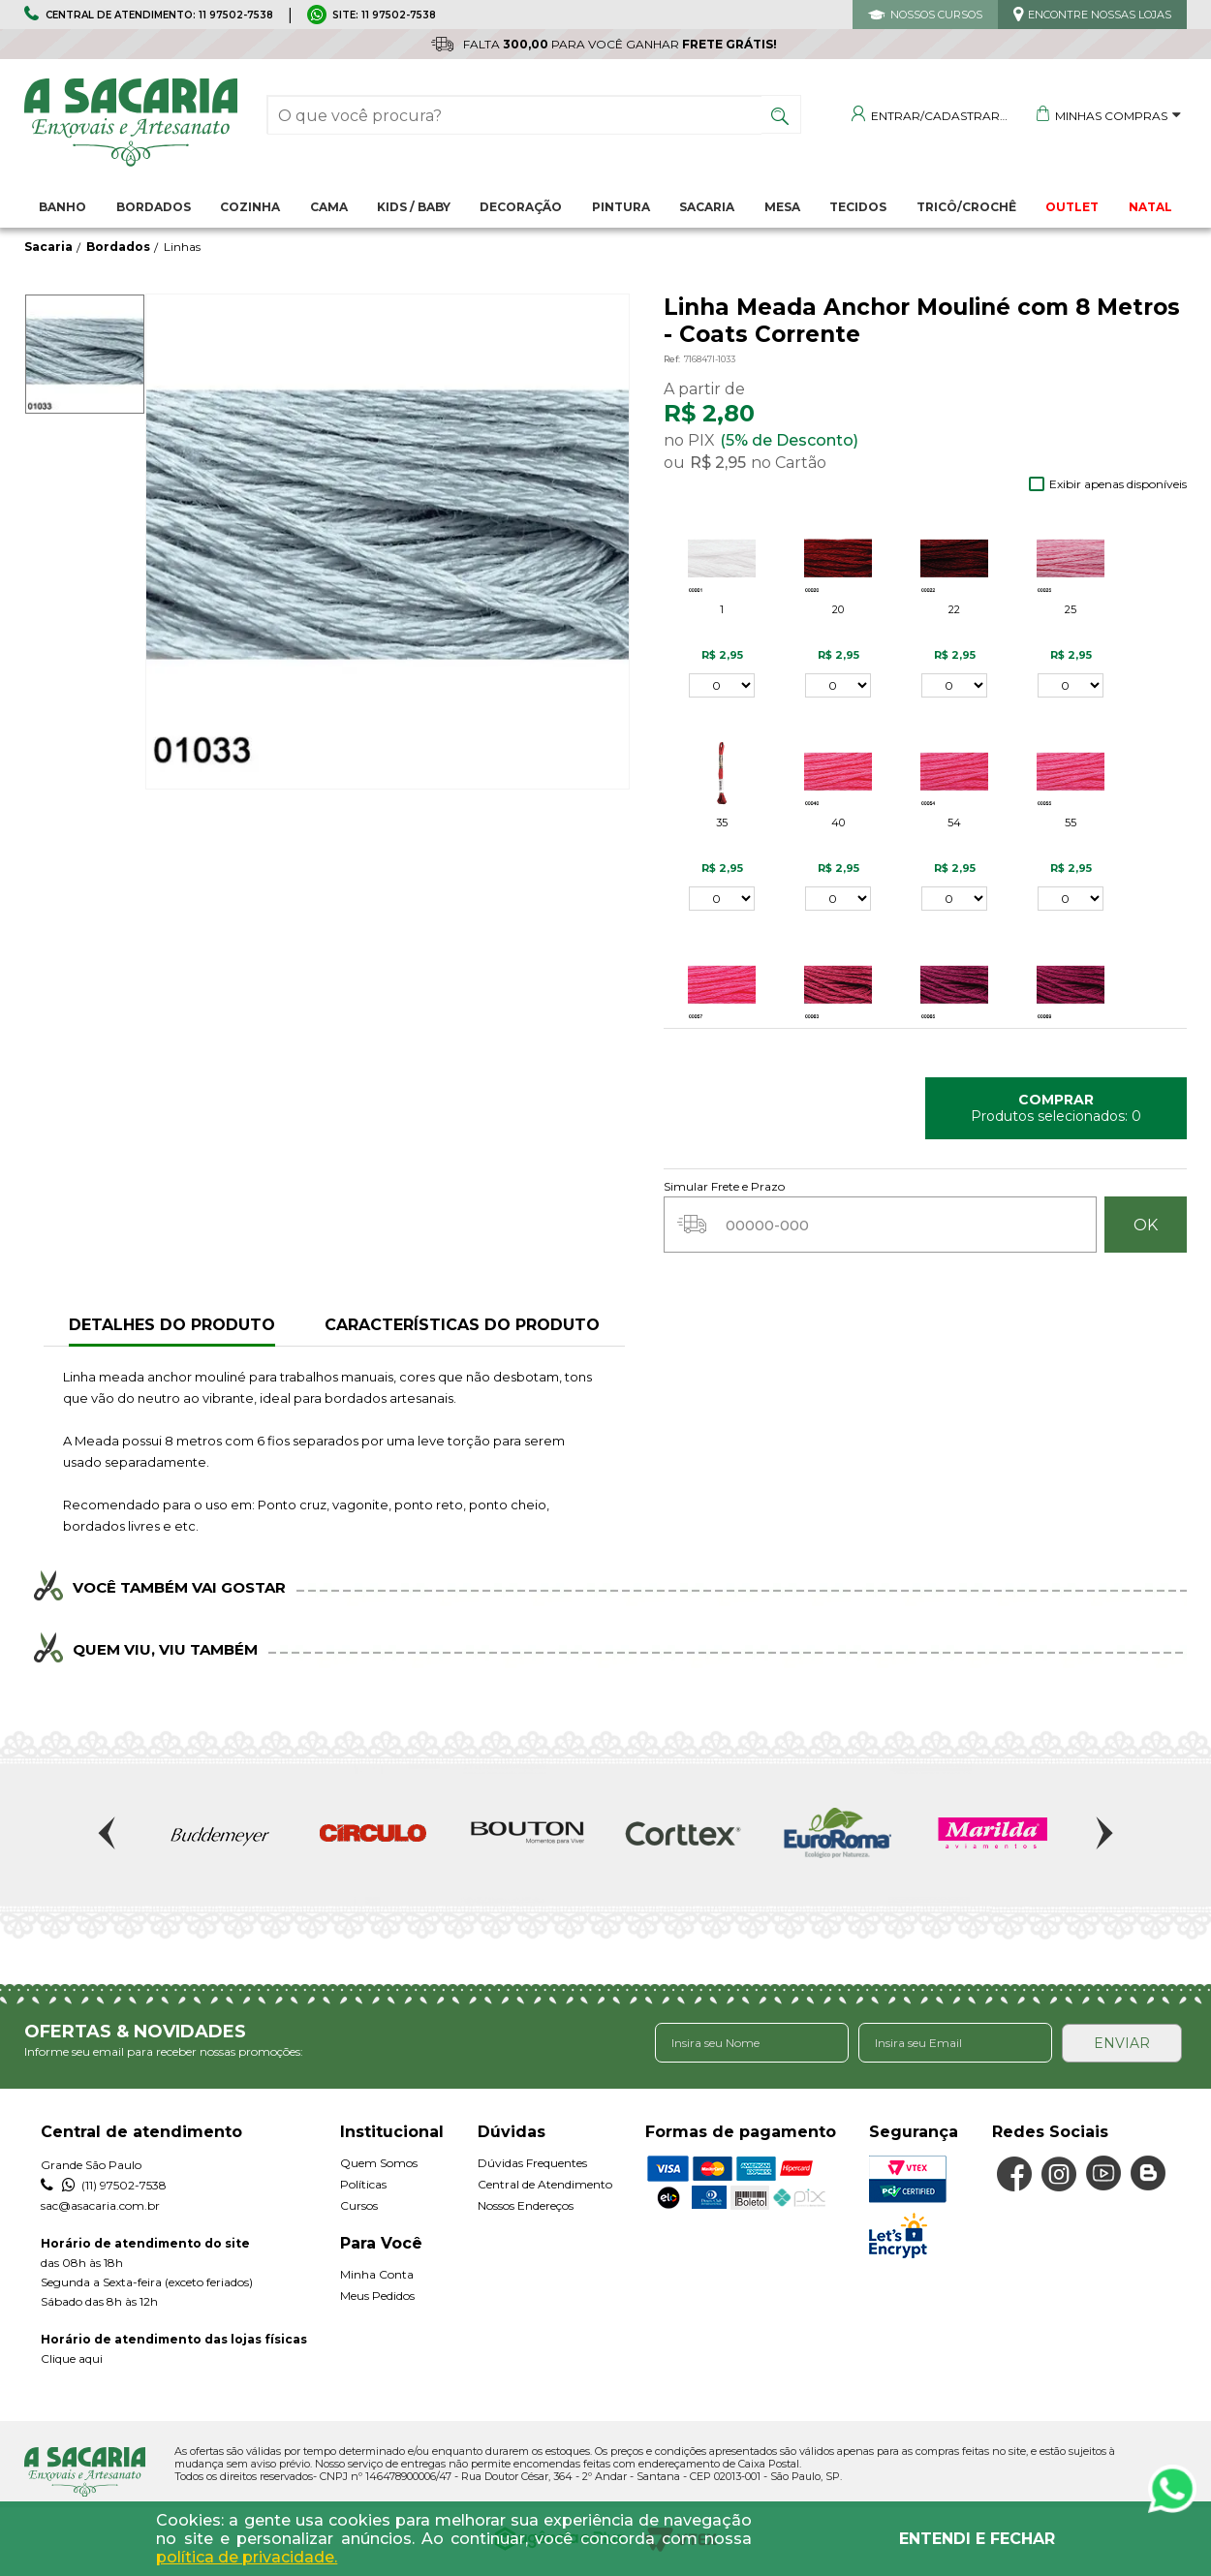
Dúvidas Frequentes (532, 2162)
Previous (108, 1833)
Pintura (621, 207)
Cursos (359, 2204)
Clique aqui (72, 2357)
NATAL (1150, 207)
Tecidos (857, 207)
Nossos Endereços (526, 2204)
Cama (329, 207)
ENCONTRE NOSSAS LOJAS (1099, 14)
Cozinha (250, 207)
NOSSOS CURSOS (936, 14)
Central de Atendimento (545, 2183)
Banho (62, 207)
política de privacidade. (246, 2557)
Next (1102, 1833)
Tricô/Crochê (966, 207)
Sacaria (706, 207)
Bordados (153, 207)
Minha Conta (377, 2273)
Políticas (363, 2183)
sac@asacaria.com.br (100, 2204)
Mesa (782, 207)
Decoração (521, 207)
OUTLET (1072, 207)
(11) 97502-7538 (104, 2184)
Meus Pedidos (377, 2294)
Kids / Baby (413, 207)
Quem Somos (379, 2162)
